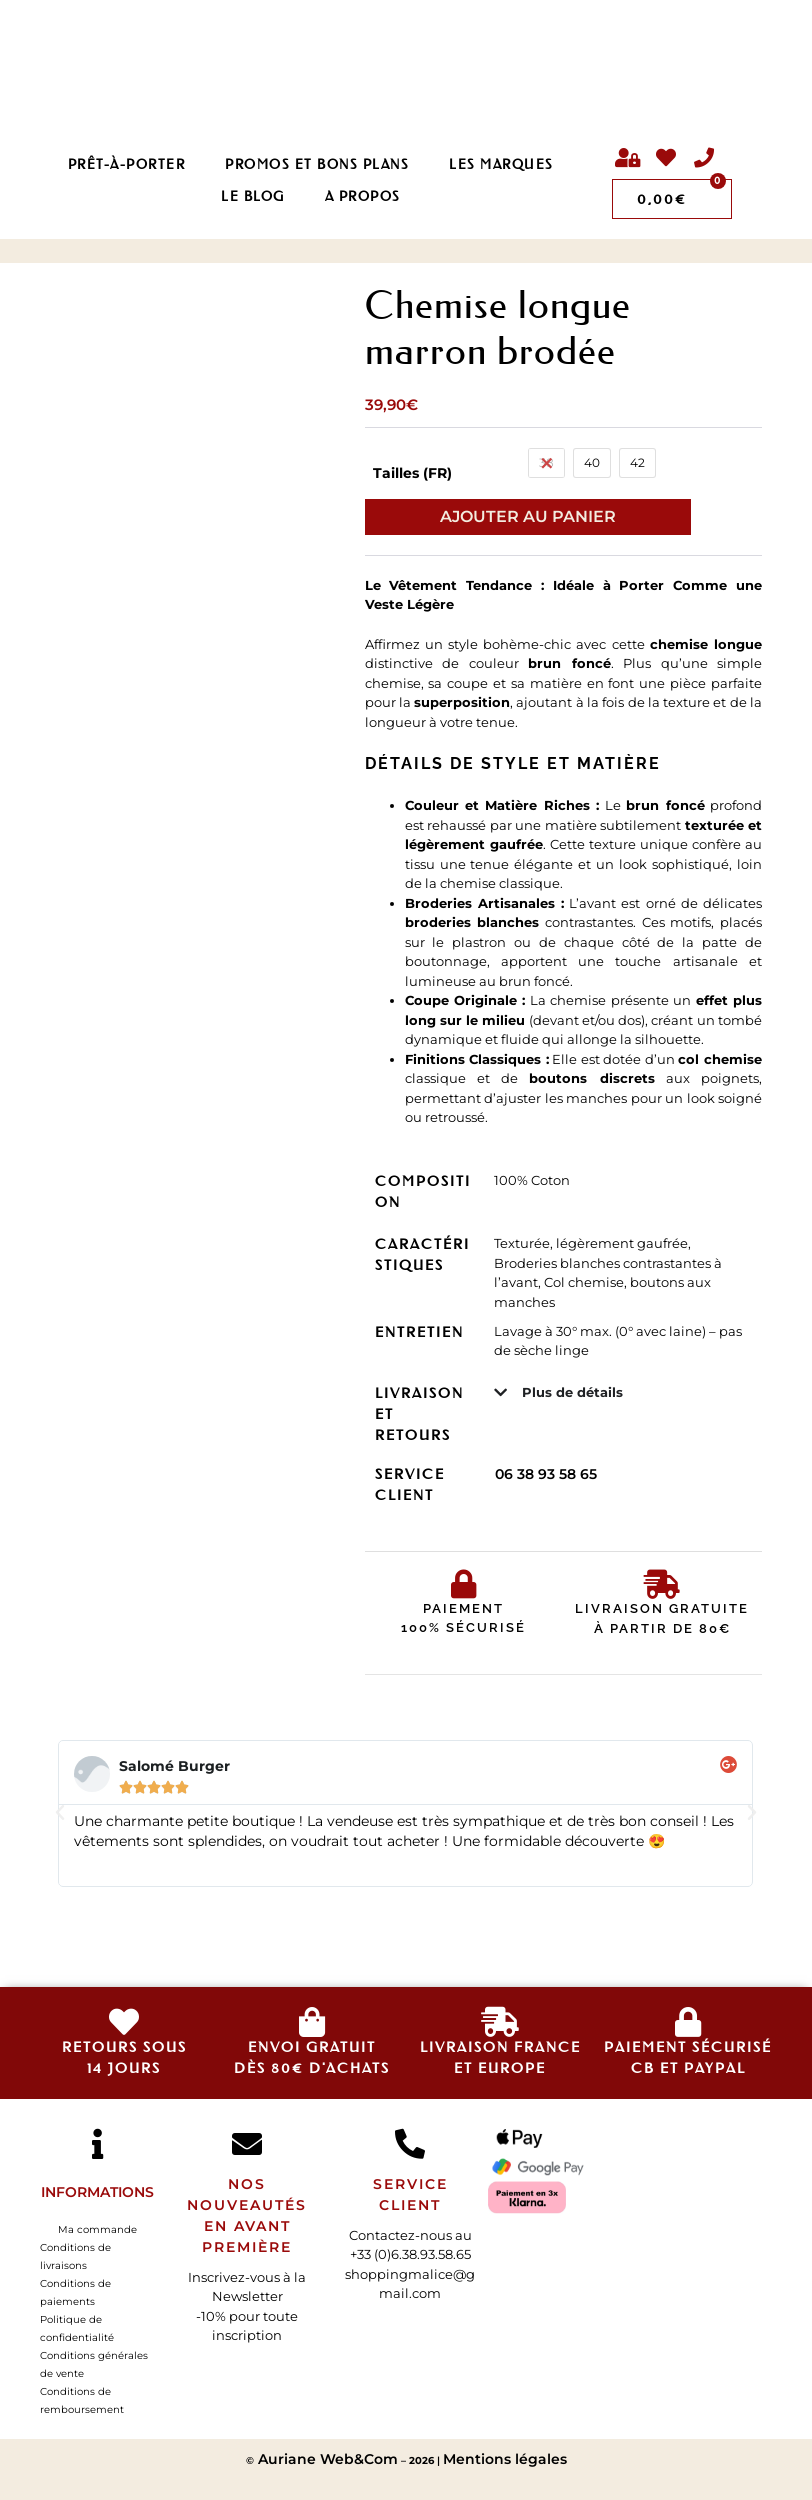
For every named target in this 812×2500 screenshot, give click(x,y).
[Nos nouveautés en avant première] (247, 2144)
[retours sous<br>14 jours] (124, 2022)
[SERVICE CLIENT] (410, 2144)
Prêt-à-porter (127, 163)
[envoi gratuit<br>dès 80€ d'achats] (312, 2022)
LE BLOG (253, 195)
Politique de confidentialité (77, 2328)
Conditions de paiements (75, 2292)
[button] (60, 1813)
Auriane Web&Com (326, 2459)
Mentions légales (505, 2459)
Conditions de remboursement (82, 2400)
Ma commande (97, 2229)
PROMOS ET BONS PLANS (317, 163)
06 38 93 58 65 (546, 1474)
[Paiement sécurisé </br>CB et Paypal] (688, 2022)
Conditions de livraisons (75, 2256)
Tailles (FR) (412, 473)
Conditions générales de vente (94, 2364)
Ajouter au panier (528, 516)
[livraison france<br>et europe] (500, 2022)
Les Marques (501, 163)
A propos (363, 195)
